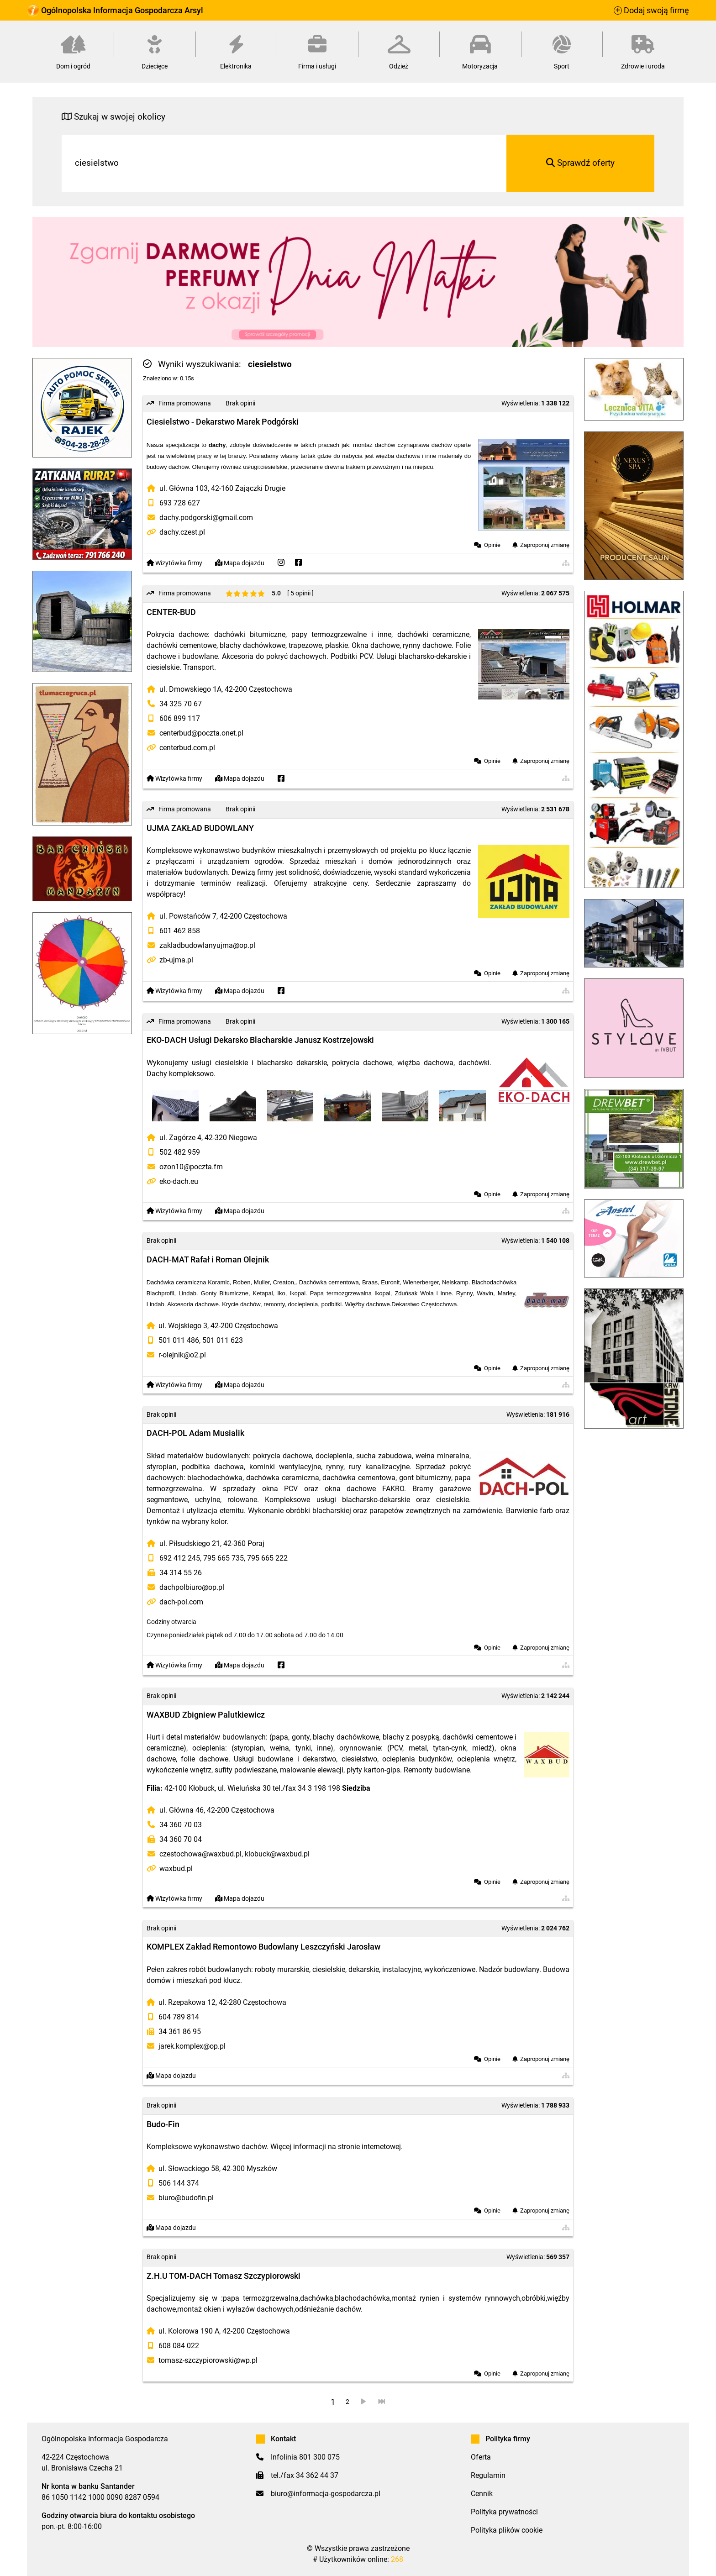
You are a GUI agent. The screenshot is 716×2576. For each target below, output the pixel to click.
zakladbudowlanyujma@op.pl (207, 945)
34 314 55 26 (180, 1572)
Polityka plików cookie (506, 2530)
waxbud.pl (176, 1868)
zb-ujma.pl (176, 960)
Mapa (239, 563)
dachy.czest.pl (182, 532)
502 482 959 (179, 1152)
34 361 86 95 (179, 2031)
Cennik (482, 2493)
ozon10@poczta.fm (191, 1166)
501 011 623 (222, 1340)
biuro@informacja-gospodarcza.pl (325, 2493)
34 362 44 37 (317, 2475)
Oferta (481, 2457)
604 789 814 (178, 2017)
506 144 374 (178, 2183)
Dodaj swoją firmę (651, 10)
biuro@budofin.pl (186, 2197)
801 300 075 (319, 2457)
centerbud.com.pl (187, 747)
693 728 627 (179, 503)
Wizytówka (174, 563)
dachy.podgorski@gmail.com (206, 517)
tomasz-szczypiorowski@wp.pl (208, 2360)
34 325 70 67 (180, 703)
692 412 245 (179, 1558)
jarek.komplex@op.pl (192, 2046)
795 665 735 (223, 1558)
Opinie (492, 544)
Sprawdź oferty (580, 163)
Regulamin (488, 2475)
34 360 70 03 (180, 1824)
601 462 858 (179, 930)
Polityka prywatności (504, 2512)
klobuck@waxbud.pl (277, 1854)
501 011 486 (178, 1340)
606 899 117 (179, 718)
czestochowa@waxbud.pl (200, 1854)
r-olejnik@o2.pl (182, 1355)
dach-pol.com (181, 1602)
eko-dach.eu (178, 1181)
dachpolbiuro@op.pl (191, 1587)
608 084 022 (178, 2345)
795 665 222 (267, 1558)
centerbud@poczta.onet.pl (201, 733)
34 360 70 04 (180, 1839)
